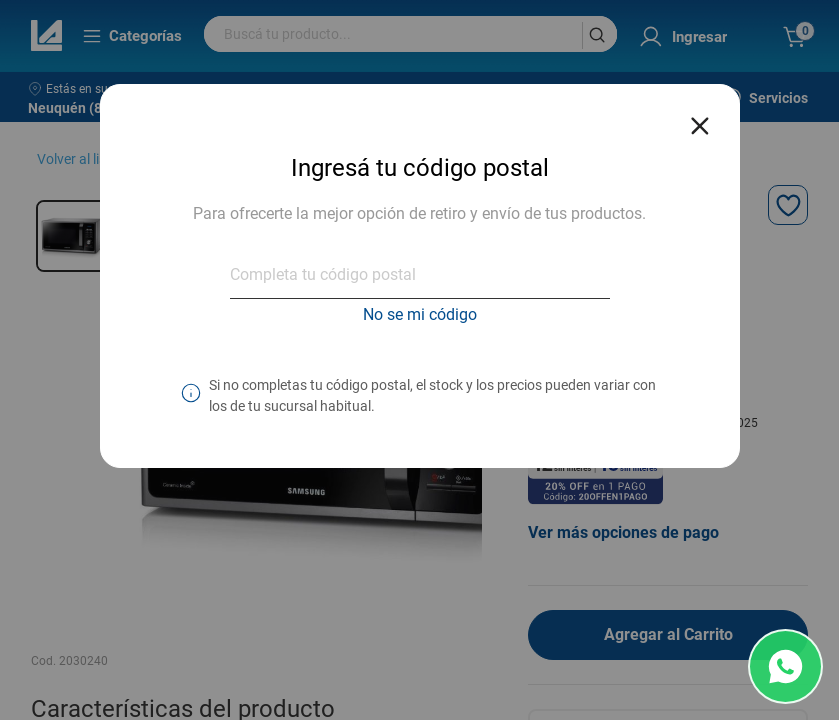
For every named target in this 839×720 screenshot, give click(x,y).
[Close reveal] (700, 120)
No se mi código (420, 314)
